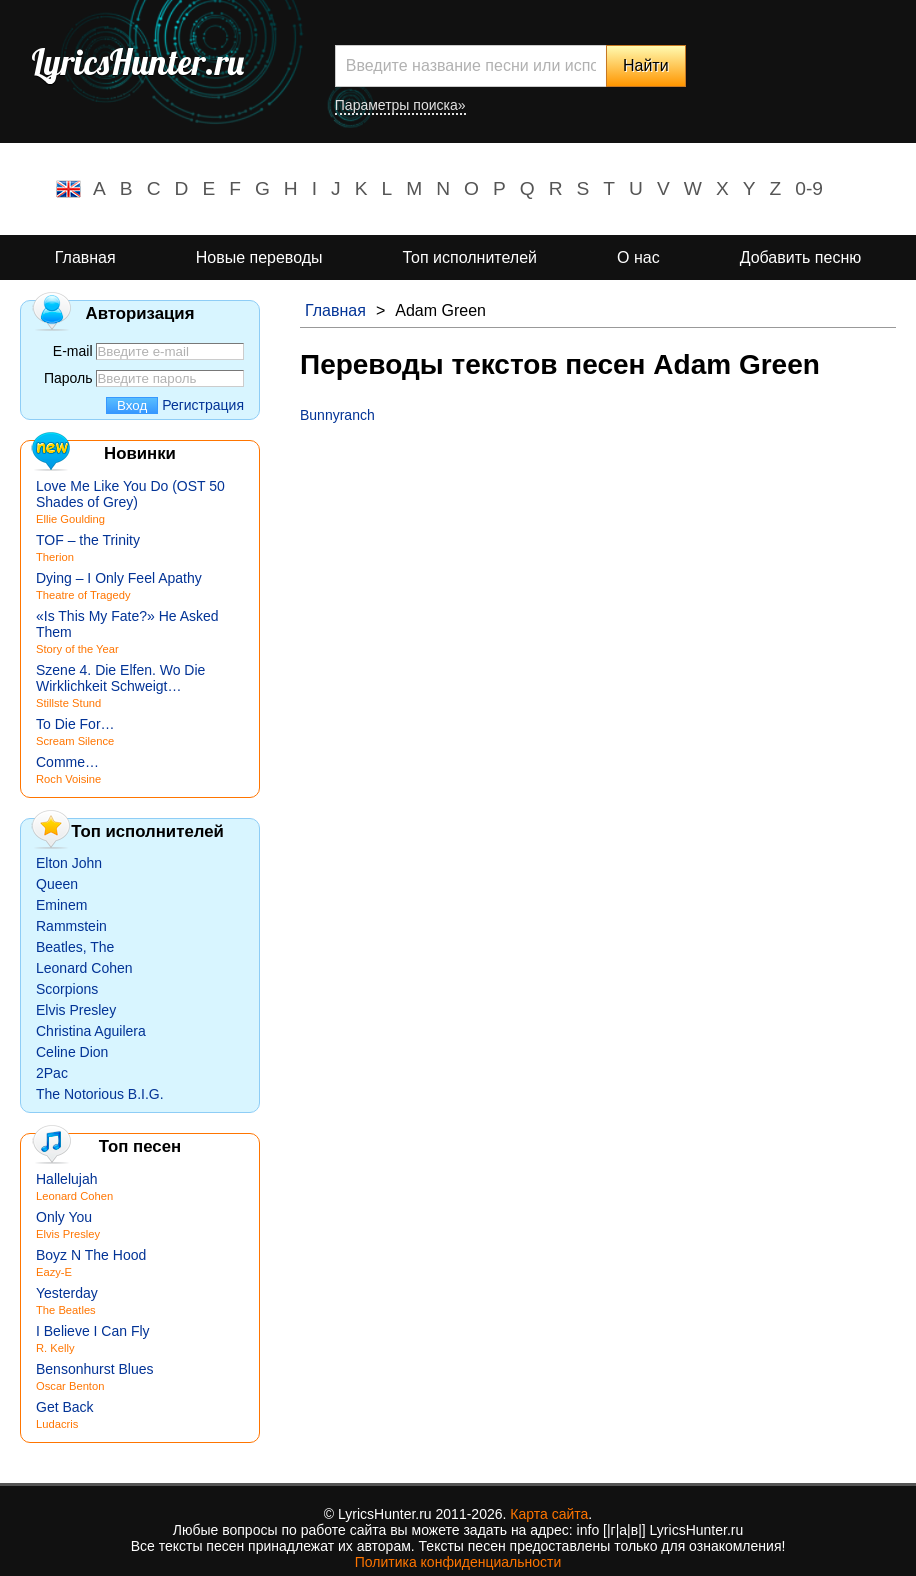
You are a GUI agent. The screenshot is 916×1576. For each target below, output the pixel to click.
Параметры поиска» (400, 105)
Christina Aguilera (91, 1031)
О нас (638, 257)
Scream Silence (75, 741)
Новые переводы (259, 257)
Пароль (68, 378)
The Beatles (66, 1310)
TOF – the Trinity (88, 540)
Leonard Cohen (84, 968)
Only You (64, 1217)
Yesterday (67, 1293)
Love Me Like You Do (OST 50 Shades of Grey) (130, 494)
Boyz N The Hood (91, 1255)
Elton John (69, 863)
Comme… (67, 762)
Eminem (61, 905)
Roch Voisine (68, 779)
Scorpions (67, 989)
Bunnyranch (337, 415)
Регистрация (203, 405)
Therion (55, 557)
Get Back (65, 1407)
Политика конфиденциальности (458, 1562)
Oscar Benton (70, 1386)
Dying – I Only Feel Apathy (119, 578)
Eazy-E (54, 1272)
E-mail (73, 351)
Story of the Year (77, 649)
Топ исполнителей (470, 257)
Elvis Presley (76, 1010)
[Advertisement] (598, 573)
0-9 (809, 188)
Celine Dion (72, 1052)
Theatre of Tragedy (83, 595)
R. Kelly (55, 1348)
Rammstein (71, 926)
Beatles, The (75, 947)
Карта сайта (549, 1514)
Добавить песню (801, 257)
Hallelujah (66, 1179)
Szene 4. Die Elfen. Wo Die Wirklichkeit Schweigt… (120, 678)
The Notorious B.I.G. (100, 1094)
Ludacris (57, 1424)
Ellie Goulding (70, 519)
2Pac (52, 1073)
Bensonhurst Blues (95, 1369)
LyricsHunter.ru (137, 62)
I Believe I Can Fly (93, 1331)
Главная (85, 257)
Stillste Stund (68, 703)
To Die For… (75, 724)
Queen (57, 884)
